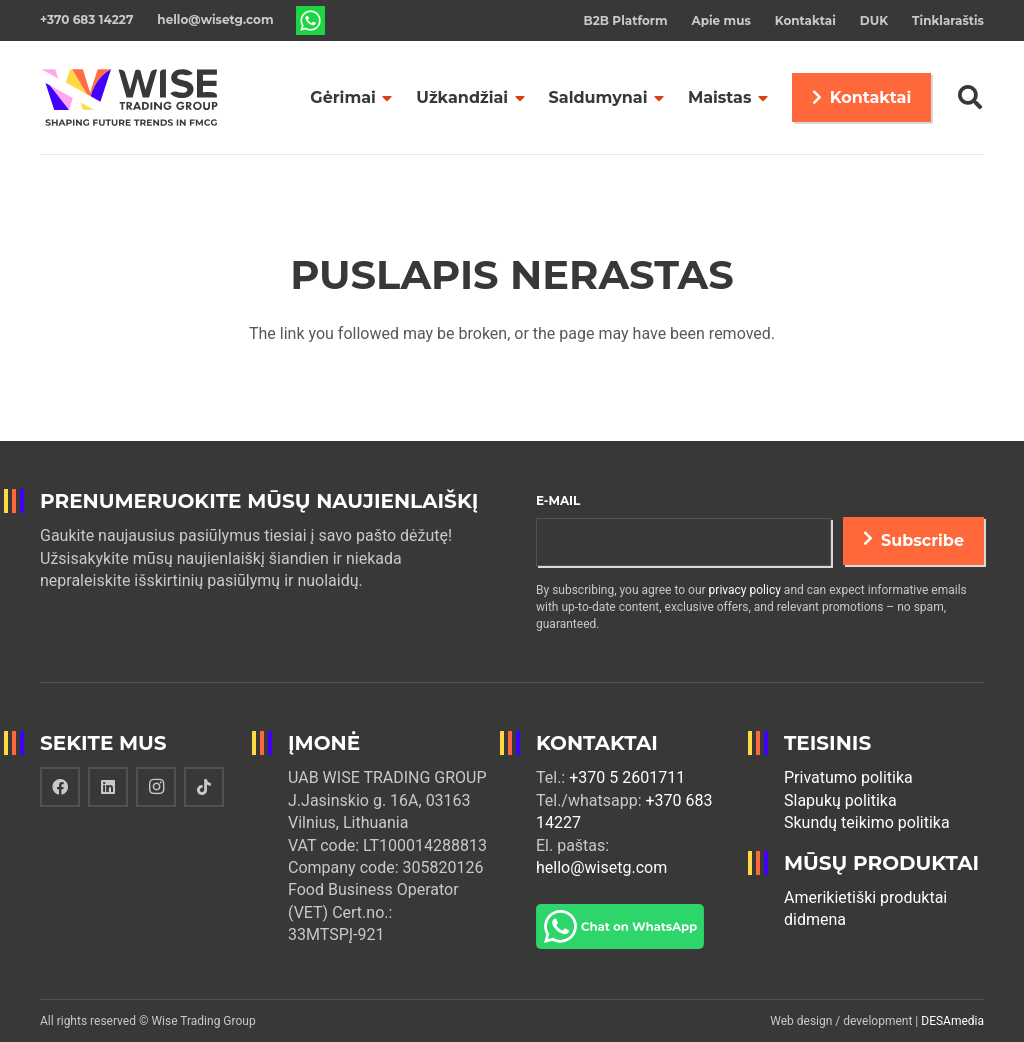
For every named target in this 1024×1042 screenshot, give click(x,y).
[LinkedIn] (108, 787)
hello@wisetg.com (601, 867)
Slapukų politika (840, 800)
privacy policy (745, 590)
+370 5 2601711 (627, 777)
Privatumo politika (848, 777)
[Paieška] (969, 97)
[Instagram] (156, 787)
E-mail (558, 500)
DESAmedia (952, 1021)
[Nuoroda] (311, 21)
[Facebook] (60, 787)
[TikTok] (204, 787)
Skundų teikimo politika (867, 822)
